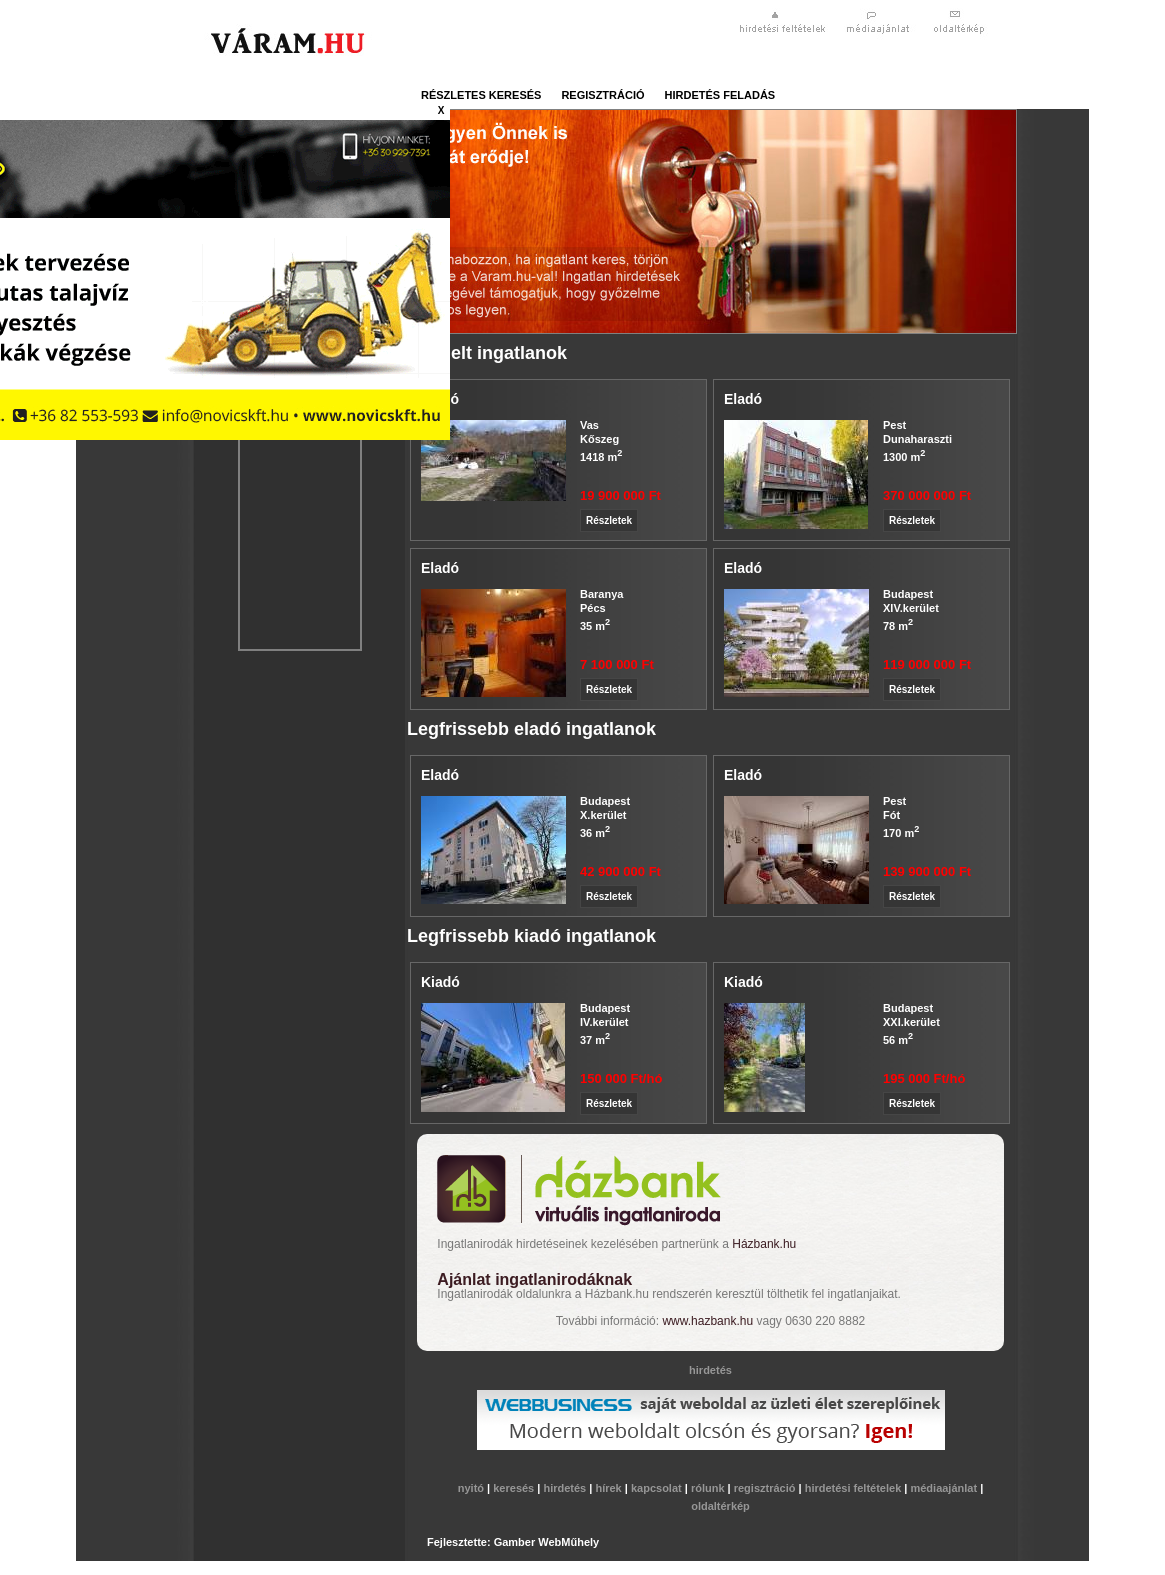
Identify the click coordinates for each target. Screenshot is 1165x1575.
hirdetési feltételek (855, 1488)
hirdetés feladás (720, 95)
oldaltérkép (720, 1506)
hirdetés (566, 1488)
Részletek (609, 520)
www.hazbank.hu (707, 1321)
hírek (609, 1488)
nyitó (472, 1488)
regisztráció (602, 95)
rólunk (709, 1488)
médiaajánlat (945, 1488)
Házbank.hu (764, 1244)
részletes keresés (481, 95)
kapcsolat (658, 1488)
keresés (515, 1488)
